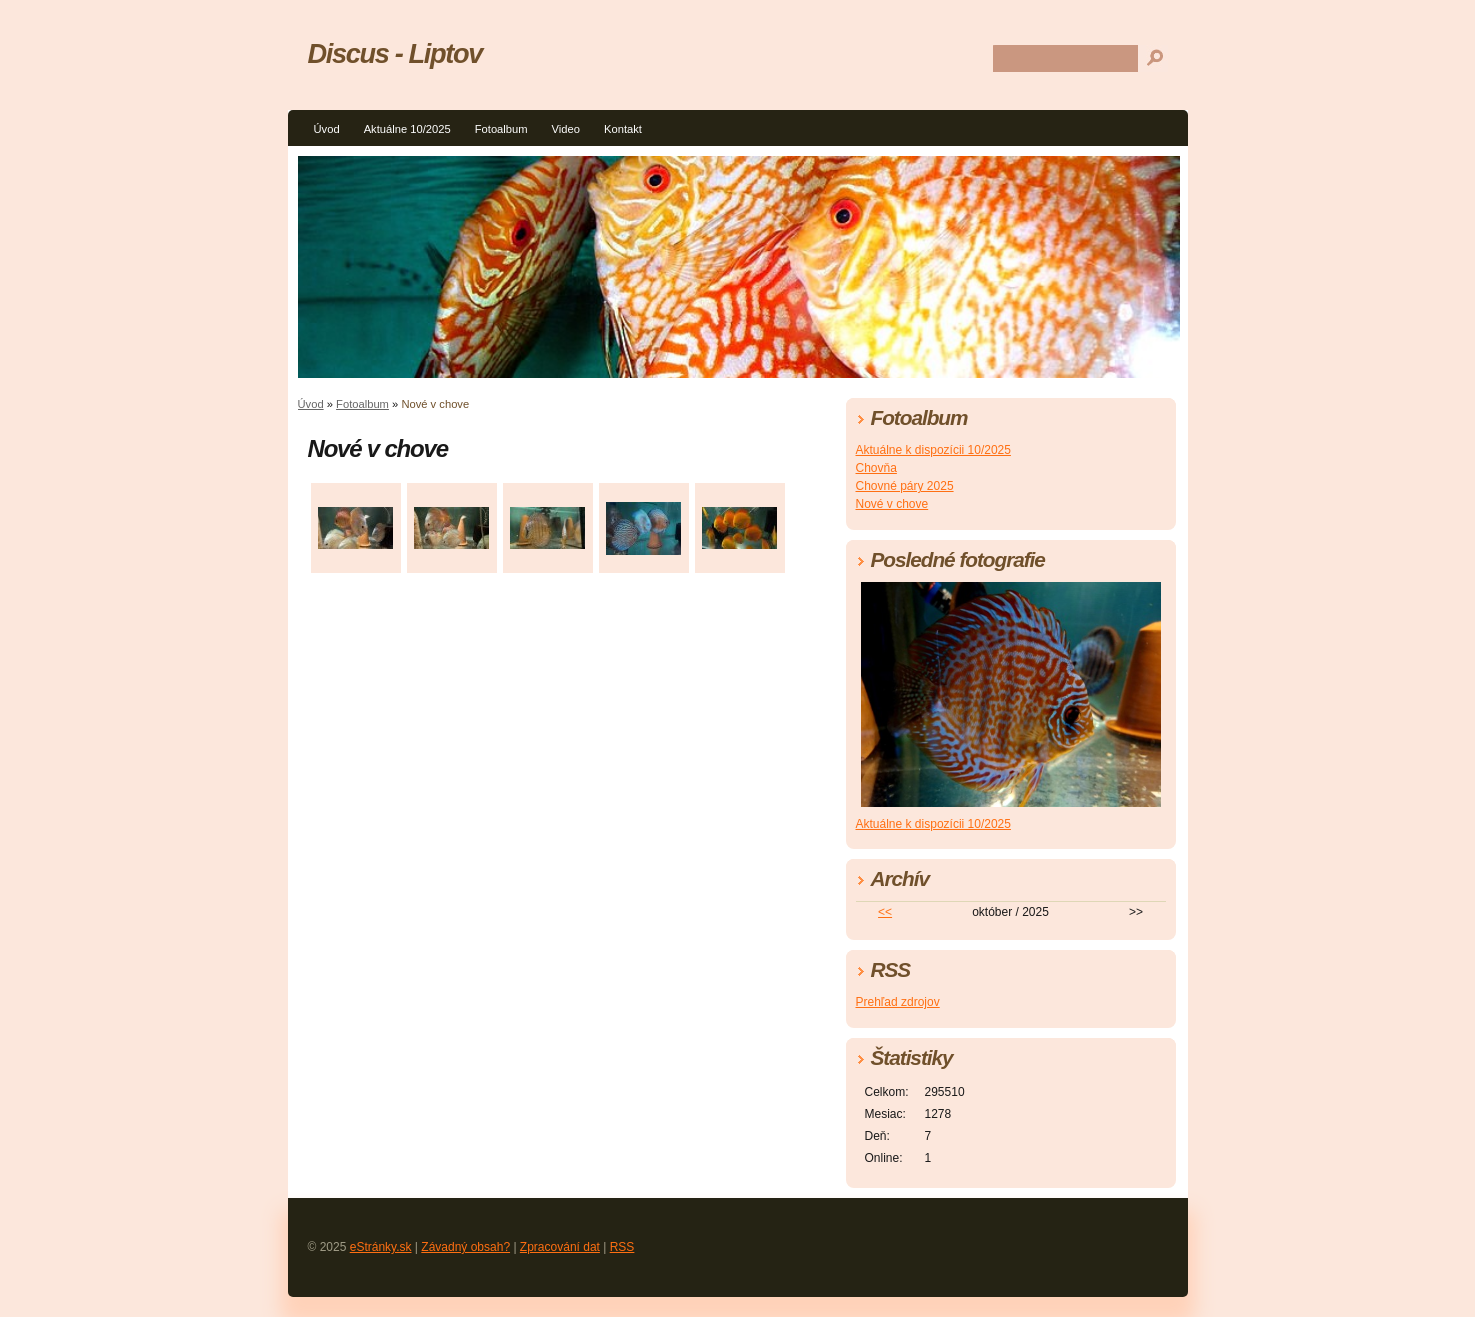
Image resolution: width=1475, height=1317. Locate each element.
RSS (622, 1247)
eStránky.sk (381, 1247)
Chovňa (876, 468)
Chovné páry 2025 (905, 486)
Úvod (327, 129)
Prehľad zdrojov (898, 1002)
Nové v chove (892, 504)
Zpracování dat (560, 1247)
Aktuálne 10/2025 (407, 129)
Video (566, 129)
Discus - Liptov (395, 53)
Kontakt (623, 129)
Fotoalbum (501, 129)
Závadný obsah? (465, 1247)
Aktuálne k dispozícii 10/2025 (933, 450)
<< (885, 912)
